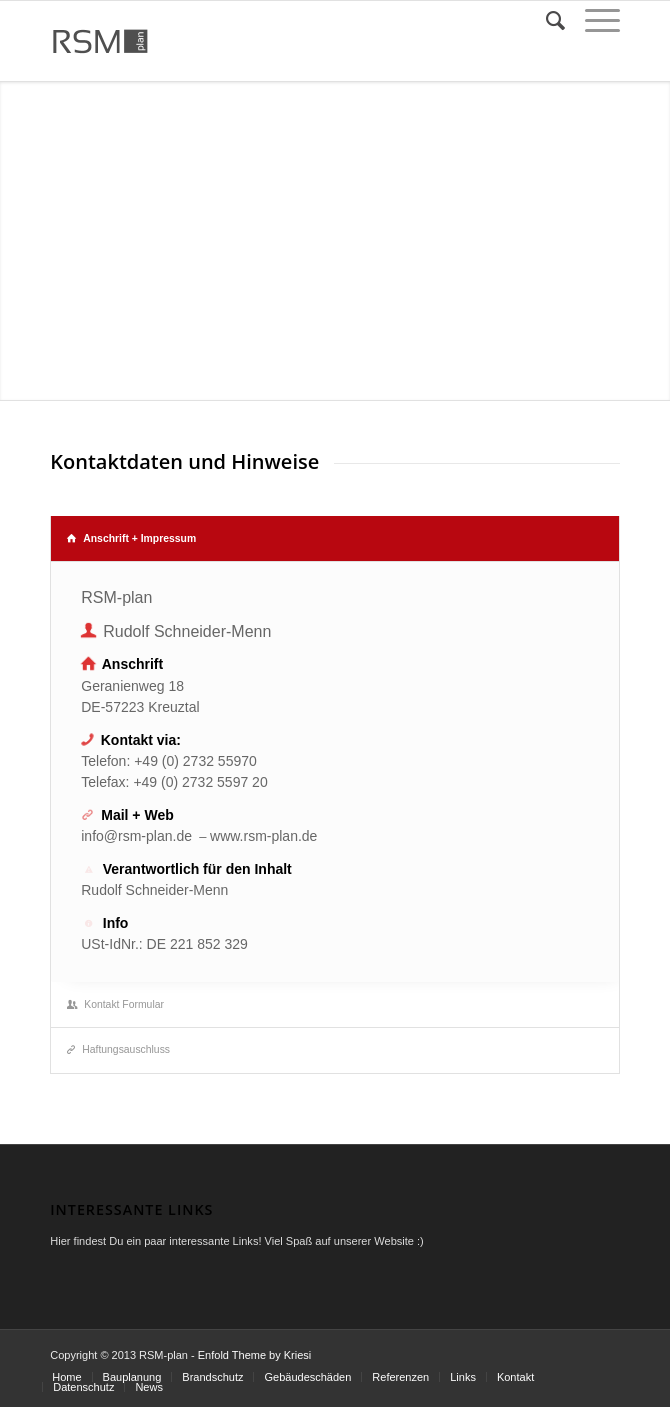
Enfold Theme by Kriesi (255, 1355)
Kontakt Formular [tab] (115, 1004)
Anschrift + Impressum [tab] (131, 538)
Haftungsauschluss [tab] (118, 1049)
